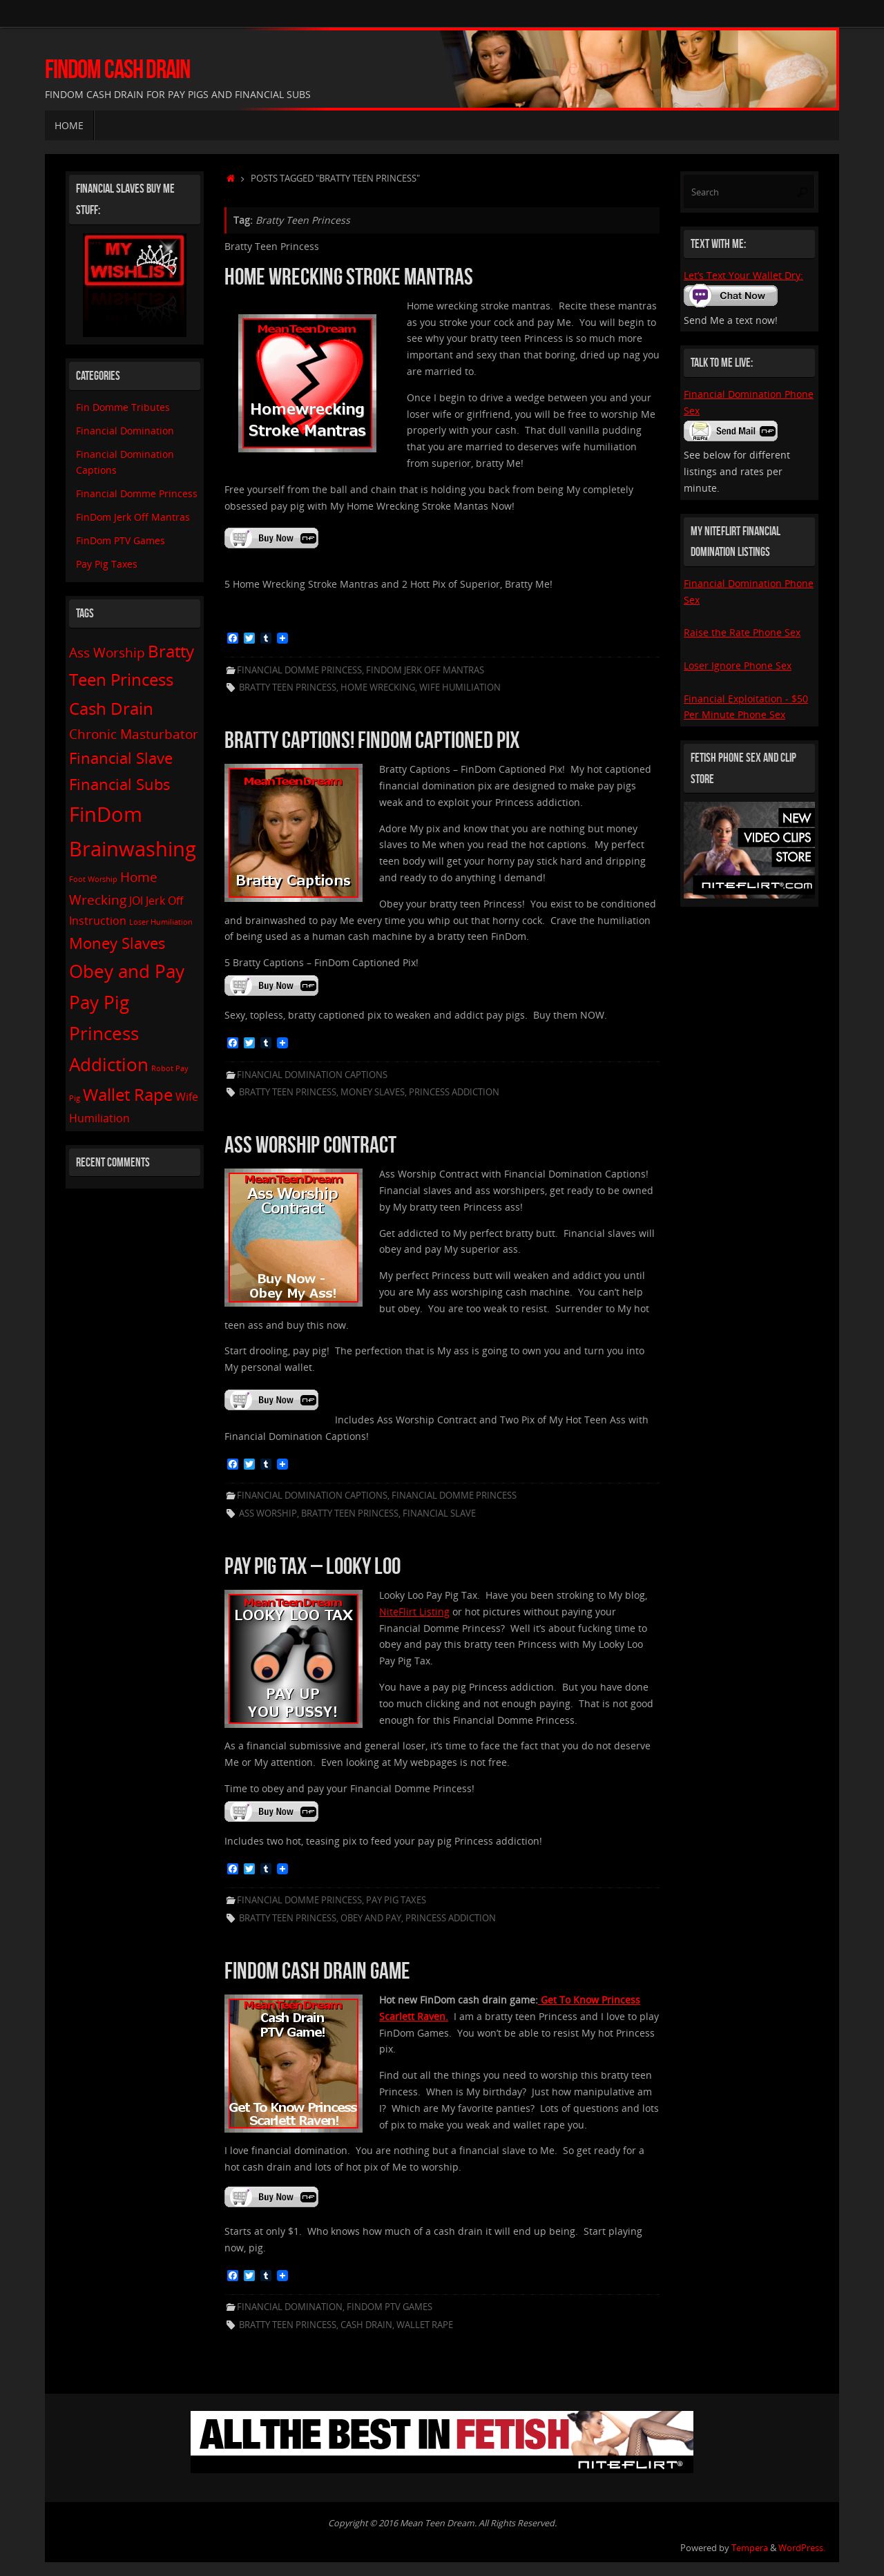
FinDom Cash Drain (117, 69)
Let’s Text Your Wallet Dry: (743, 275)
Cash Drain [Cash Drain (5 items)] (111, 708)
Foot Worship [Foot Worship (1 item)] (93, 879)
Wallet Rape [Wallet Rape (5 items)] (128, 1094)
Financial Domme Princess (299, 670)
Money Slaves (372, 1092)
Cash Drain (366, 2325)
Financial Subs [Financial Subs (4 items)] (120, 783)
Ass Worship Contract (310, 1144)
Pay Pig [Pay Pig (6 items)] (99, 1002)
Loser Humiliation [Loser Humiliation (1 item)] (161, 922)
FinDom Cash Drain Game (317, 1970)
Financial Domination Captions (312, 1075)
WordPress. (801, 2548)
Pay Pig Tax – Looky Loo (312, 1566)
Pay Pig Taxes (396, 1900)
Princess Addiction (454, 1092)
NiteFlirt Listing (414, 1611)
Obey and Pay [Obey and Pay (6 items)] (126, 971)
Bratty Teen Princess (287, 687)
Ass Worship (268, 1513)
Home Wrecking (377, 687)
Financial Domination (290, 2307)
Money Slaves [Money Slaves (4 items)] (117, 942)
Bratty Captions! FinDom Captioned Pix (372, 740)
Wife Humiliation (460, 687)
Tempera (749, 2548)
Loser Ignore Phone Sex (737, 665)
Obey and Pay (370, 1918)
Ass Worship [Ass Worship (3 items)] (107, 652)
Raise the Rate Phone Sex (742, 632)
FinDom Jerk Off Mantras (425, 670)
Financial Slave (439, 1513)
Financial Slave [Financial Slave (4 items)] (121, 757)
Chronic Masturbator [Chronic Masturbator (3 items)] (133, 733)
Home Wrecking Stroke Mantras (348, 276)
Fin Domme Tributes (123, 407)
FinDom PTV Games (389, 2307)
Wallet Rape (424, 2325)
